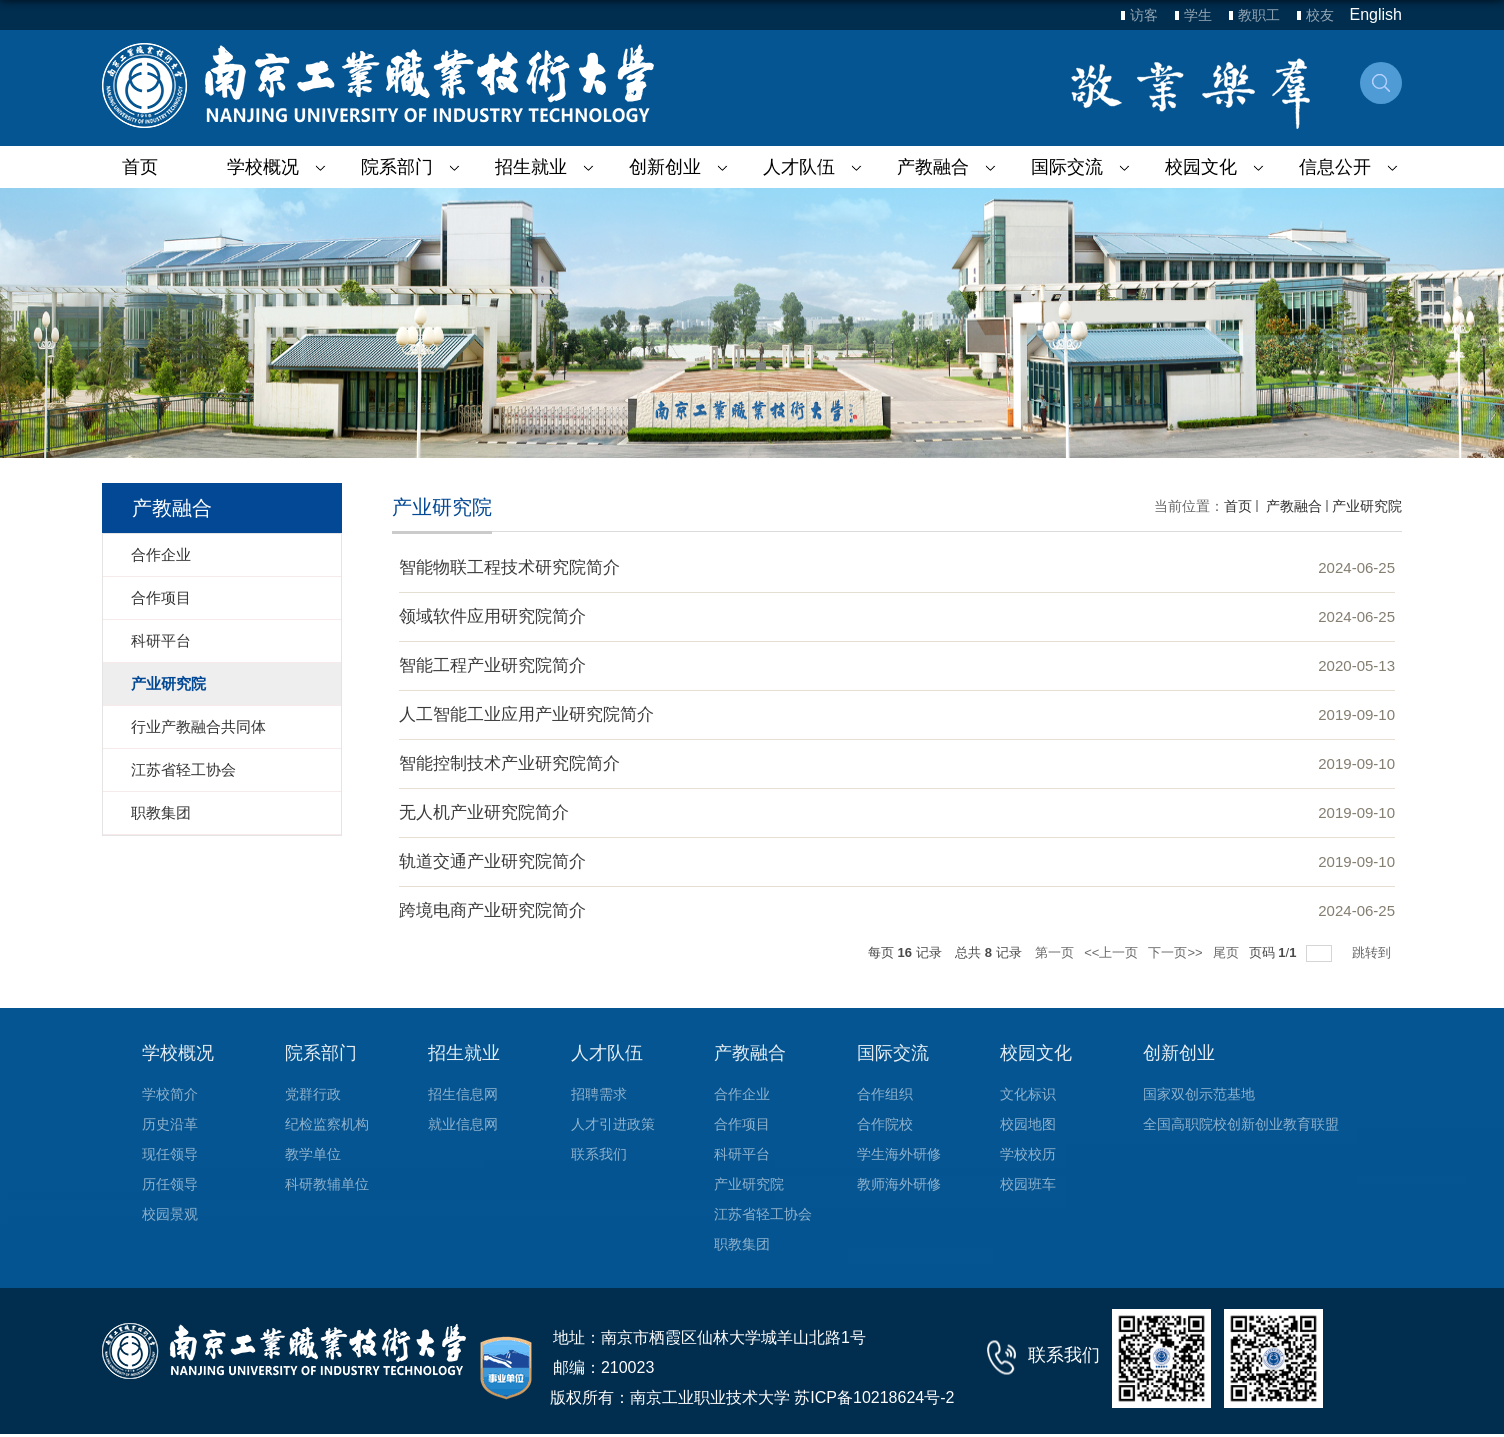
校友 (1320, 15)
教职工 (1259, 15)
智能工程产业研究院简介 (492, 665)
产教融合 (1292, 506)
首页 (140, 167)
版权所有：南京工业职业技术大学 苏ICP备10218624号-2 (752, 1397)
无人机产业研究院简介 (484, 812)
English (1376, 14)
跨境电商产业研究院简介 (492, 910)
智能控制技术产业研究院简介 (509, 763)
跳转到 (1373, 952)
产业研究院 (1367, 506)
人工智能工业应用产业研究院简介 (526, 714)
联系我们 (1064, 1355)
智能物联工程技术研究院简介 (509, 567)
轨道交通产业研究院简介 (492, 861)
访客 (1144, 15)
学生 (1198, 15)
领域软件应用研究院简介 (492, 616)
